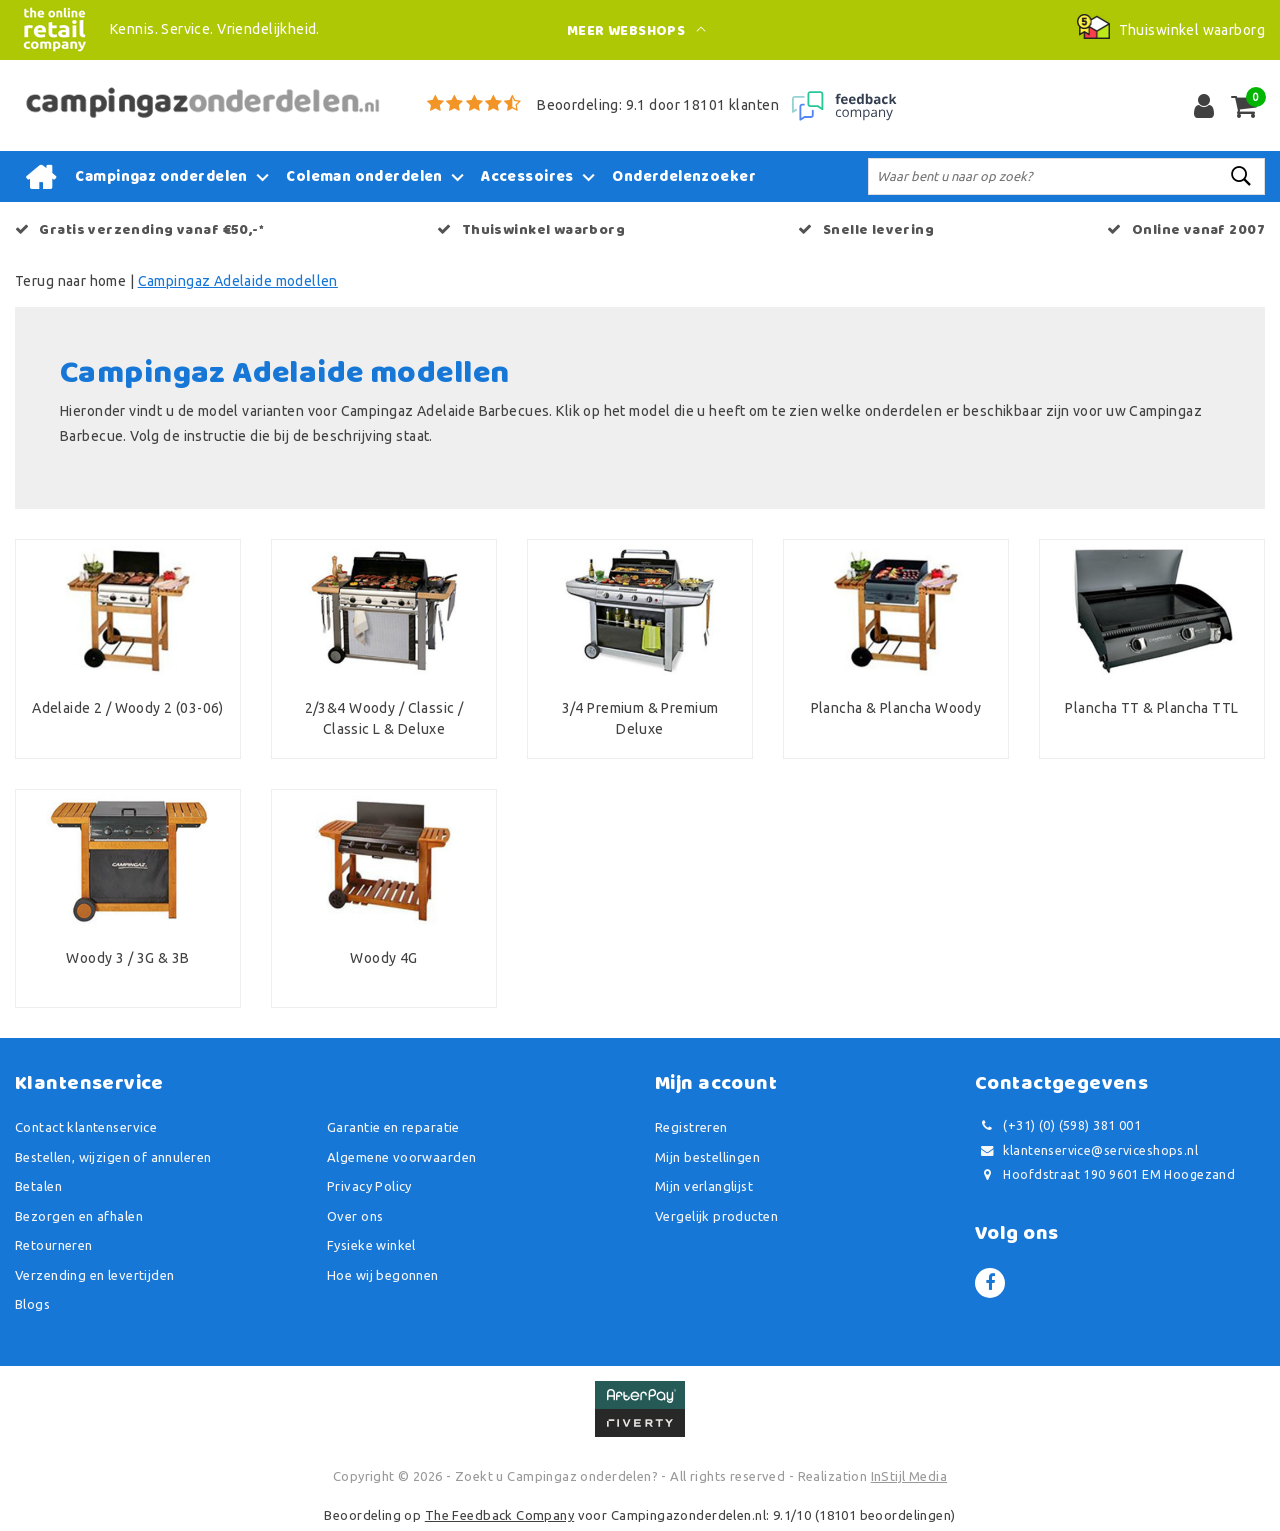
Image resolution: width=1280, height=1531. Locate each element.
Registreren (691, 1127)
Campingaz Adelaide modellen (238, 281)
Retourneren (54, 1245)
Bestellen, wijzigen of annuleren (113, 1157)
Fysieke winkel (371, 1245)
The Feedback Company (499, 1515)
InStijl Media (909, 1476)
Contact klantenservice (86, 1127)
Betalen (38, 1186)
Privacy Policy (369, 1186)
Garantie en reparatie (393, 1127)
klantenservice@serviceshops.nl (1086, 1150)
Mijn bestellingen (707, 1157)
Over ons (355, 1216)
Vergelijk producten (716, 1216)
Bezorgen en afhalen (79, 1216)
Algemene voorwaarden (401, 1157)
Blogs (32, 1304)
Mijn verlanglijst (704, 1186)
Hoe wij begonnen (383, 1275)
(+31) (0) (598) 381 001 (1058, 1125)
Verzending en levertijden (95, 1275)
